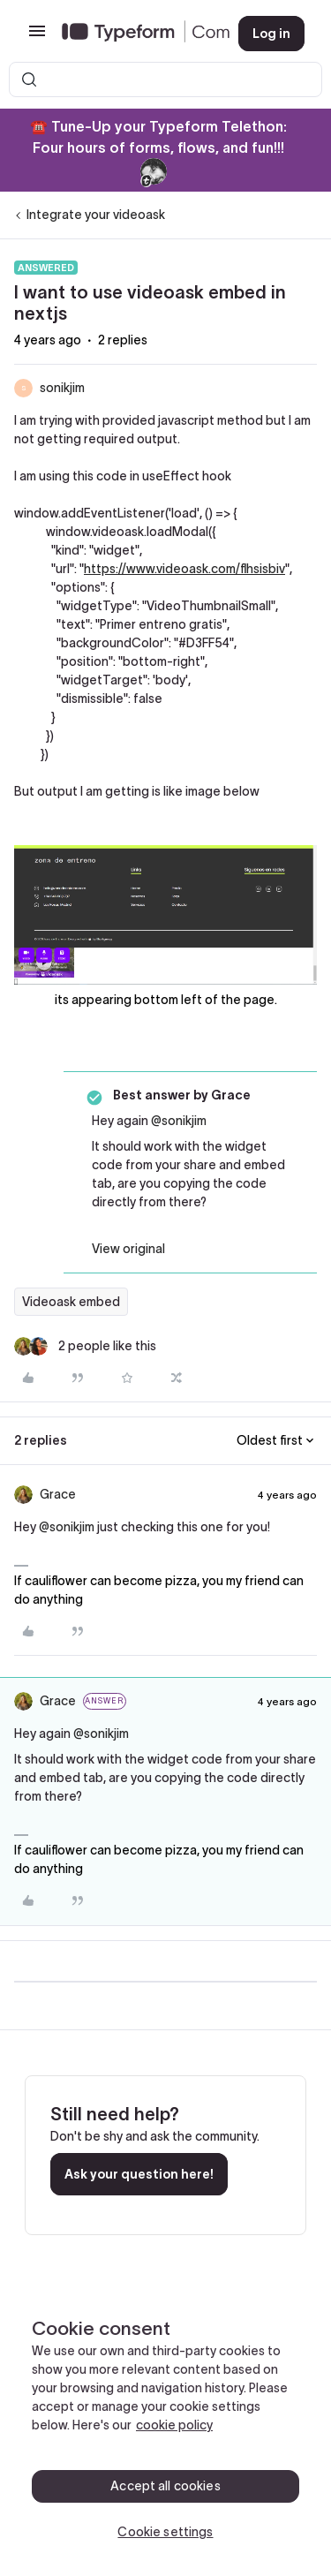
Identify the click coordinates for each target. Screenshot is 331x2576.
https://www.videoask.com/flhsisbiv (184, 569)
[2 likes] (85, 1346)
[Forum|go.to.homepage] (136, 33)
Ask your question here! (139, 2174)
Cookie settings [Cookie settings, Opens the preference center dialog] (165, 2532)
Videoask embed (71, 1302)
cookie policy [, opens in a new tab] (174, 2425)
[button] (37, 37)
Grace (58, 1494)
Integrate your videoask (95, 215)
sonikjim (62, 388)
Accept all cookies (165, 2486)
